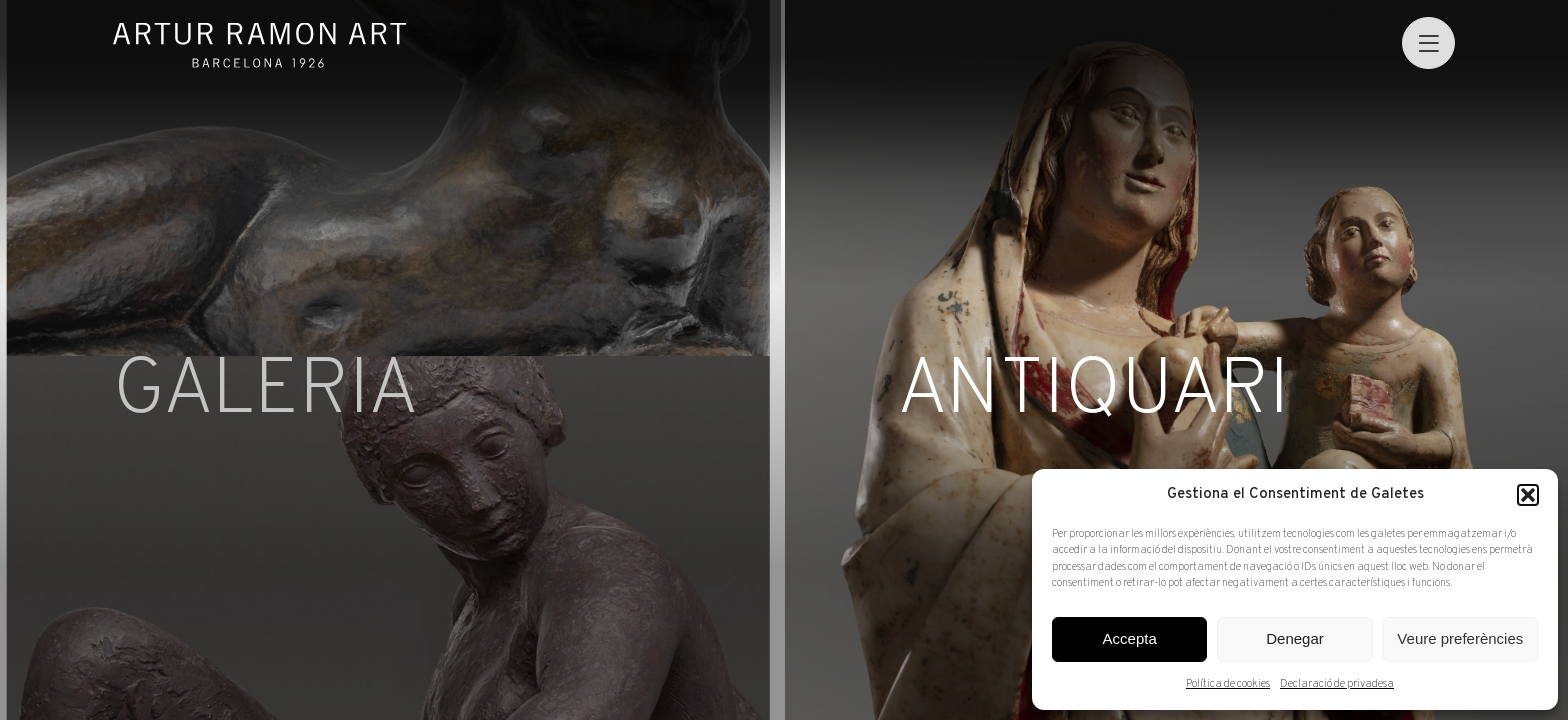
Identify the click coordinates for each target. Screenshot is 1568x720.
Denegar (1295, 638)
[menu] (1428, 43)
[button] (1528, 495)
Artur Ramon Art (260, 45)
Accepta (1130, 638)
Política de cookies (1228, 684)
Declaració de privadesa (1337, 684)
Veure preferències (1460, 638)
